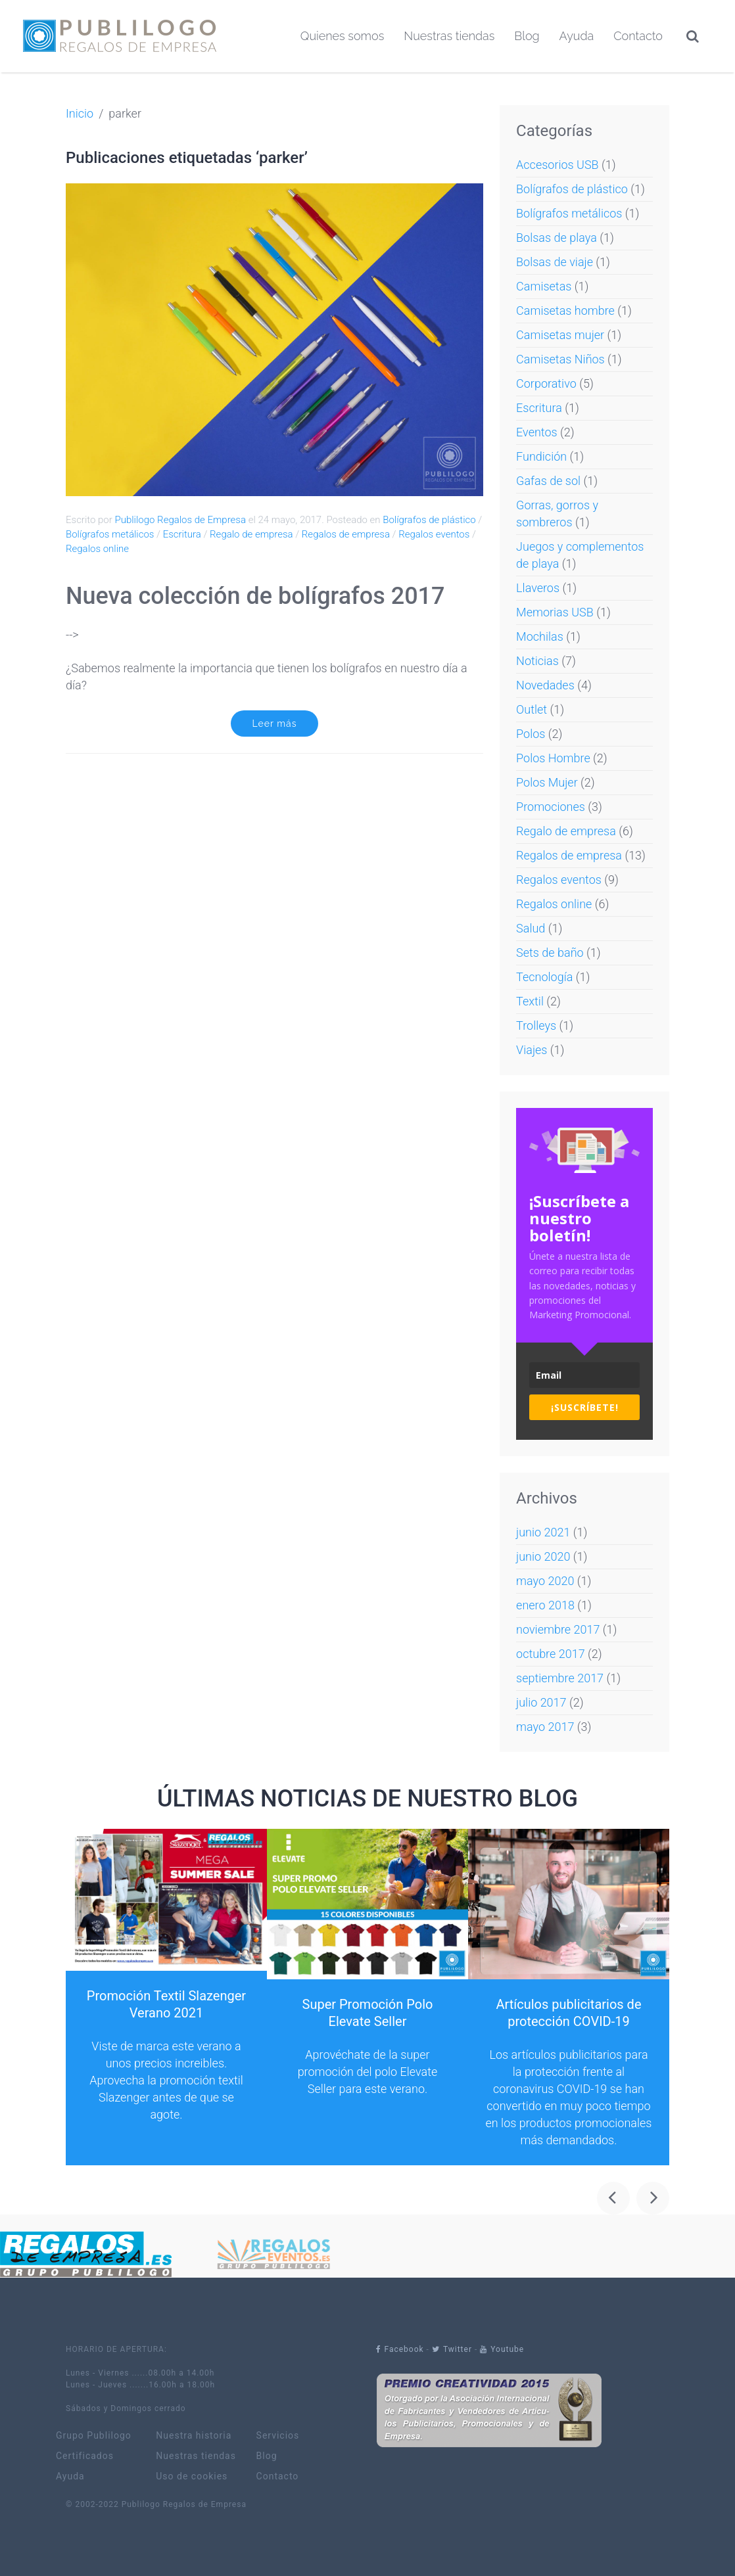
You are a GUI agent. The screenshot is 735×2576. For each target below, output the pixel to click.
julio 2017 (541, 1702)
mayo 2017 (545, 1727)
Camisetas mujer (560, 335)
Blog (526, 36)
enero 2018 (545, 1605)
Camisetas (543, 286)
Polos (530, 734)
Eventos (536, 432)
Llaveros (537, 588)
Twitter (452, 2349)
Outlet (531, 709)
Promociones (550, 807)
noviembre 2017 (558, 1629)
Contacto (638, 36)
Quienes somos (342, 36)
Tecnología (544, 977)
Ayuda (576, 36)
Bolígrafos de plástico (429, 520)
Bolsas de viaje (554, 262)
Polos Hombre (553, 758)
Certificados (85, 2456)
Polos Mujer (547, 782)
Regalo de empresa (251, 534)
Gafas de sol (548, 481)
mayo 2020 (545, 1581)
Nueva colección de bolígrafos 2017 (255, 596)
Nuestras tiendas (449, 36)
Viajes (531, 1050)
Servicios (278, 2436)
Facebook (400, 2349)
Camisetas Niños (560, 359)
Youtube (502, 2349)
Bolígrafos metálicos (110, 534)
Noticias (537, 661)
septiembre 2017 (560, 1678)
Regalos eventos (433, 534)
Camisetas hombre (565, 310)
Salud (530, 928)
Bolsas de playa (556, 237)
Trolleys (536, 1025)
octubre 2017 (550, 1654)
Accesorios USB (557, 165)
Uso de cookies (191, 2476)
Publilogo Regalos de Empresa (180, 520)
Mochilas (539, 636)
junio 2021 (543, 1532)
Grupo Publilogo (93, 2436)
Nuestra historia (193, 2436)
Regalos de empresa (346, 534)
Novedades (545, 685)
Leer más (274, 723)
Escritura (182, 534)
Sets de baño (550, 952)
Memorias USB (555, 612)
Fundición (541, 456)
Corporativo (546, 383)
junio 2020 (543, 1556)
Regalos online (97, 549)
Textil (530, 1001)
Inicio (79, 113)
